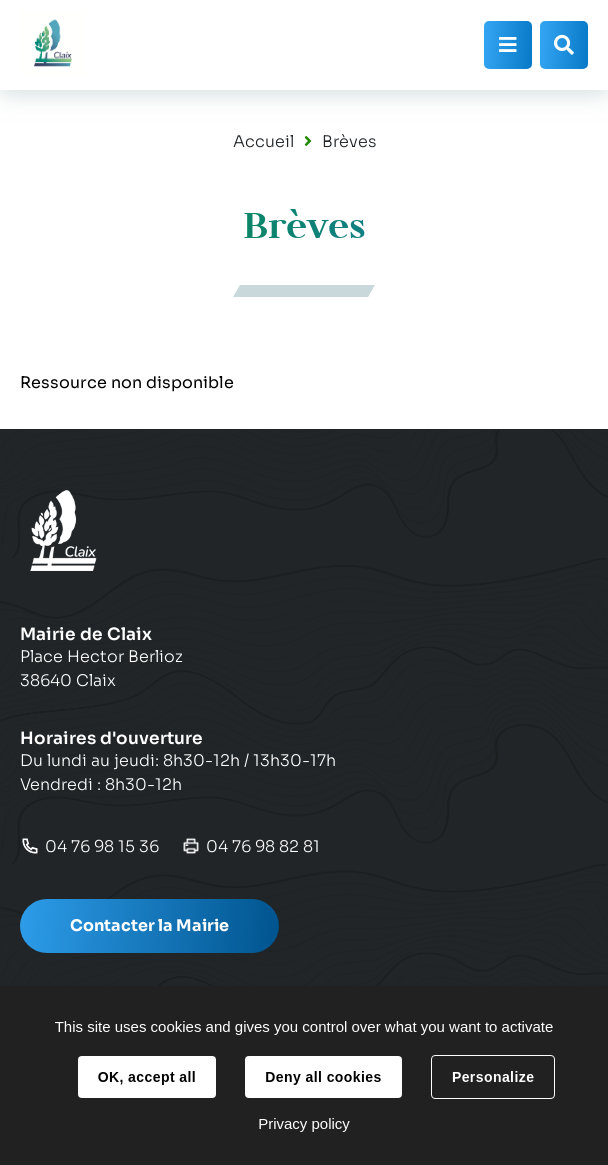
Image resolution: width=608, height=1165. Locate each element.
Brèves (349, 141)
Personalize (493, 1077)
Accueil (263, 141)
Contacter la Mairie (149, 925)
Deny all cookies (323, 1077)
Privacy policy (304, 1123)
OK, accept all (147, 1077)
